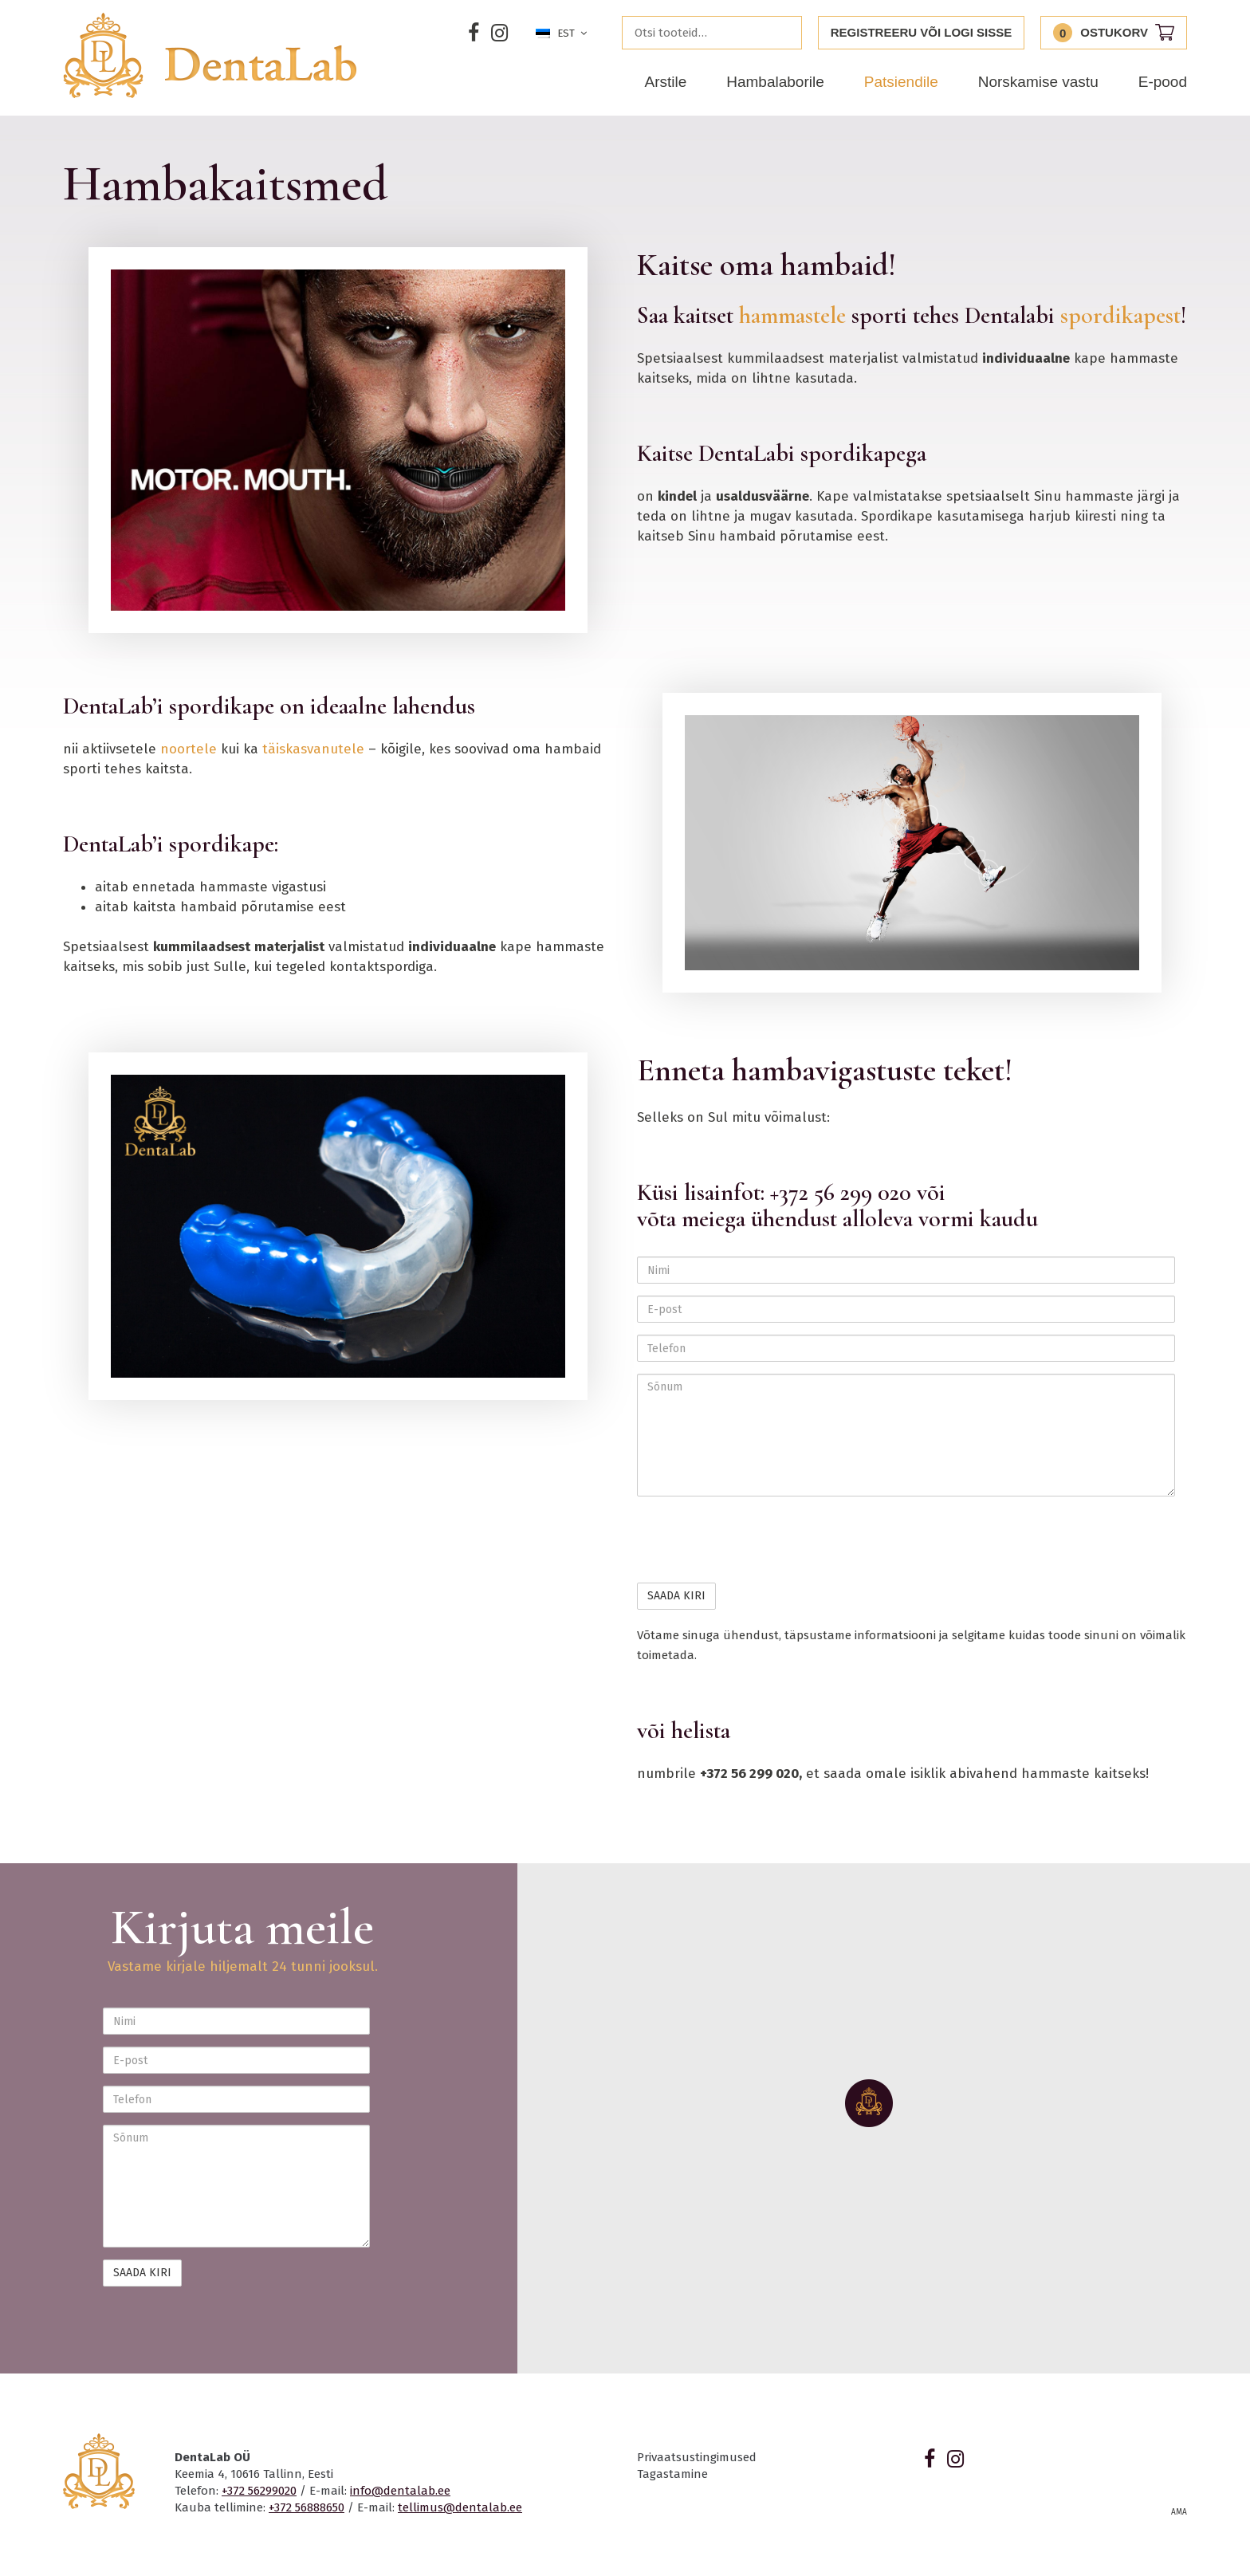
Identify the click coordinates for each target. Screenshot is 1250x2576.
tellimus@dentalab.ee (460, 2507)
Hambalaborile (775, 81)
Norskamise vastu (1038, 81)
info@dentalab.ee (400, 2491)
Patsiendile (901, 81)
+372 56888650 (306, 2507)
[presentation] (758, 1539)
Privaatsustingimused (697, 2457)
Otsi (785, 32)
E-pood (1162, 81)
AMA (1179, 2512)
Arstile (665, 81)
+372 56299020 (259, 2491)
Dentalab (209, 55)
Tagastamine (672, 2474)
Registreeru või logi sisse (921, 32)
